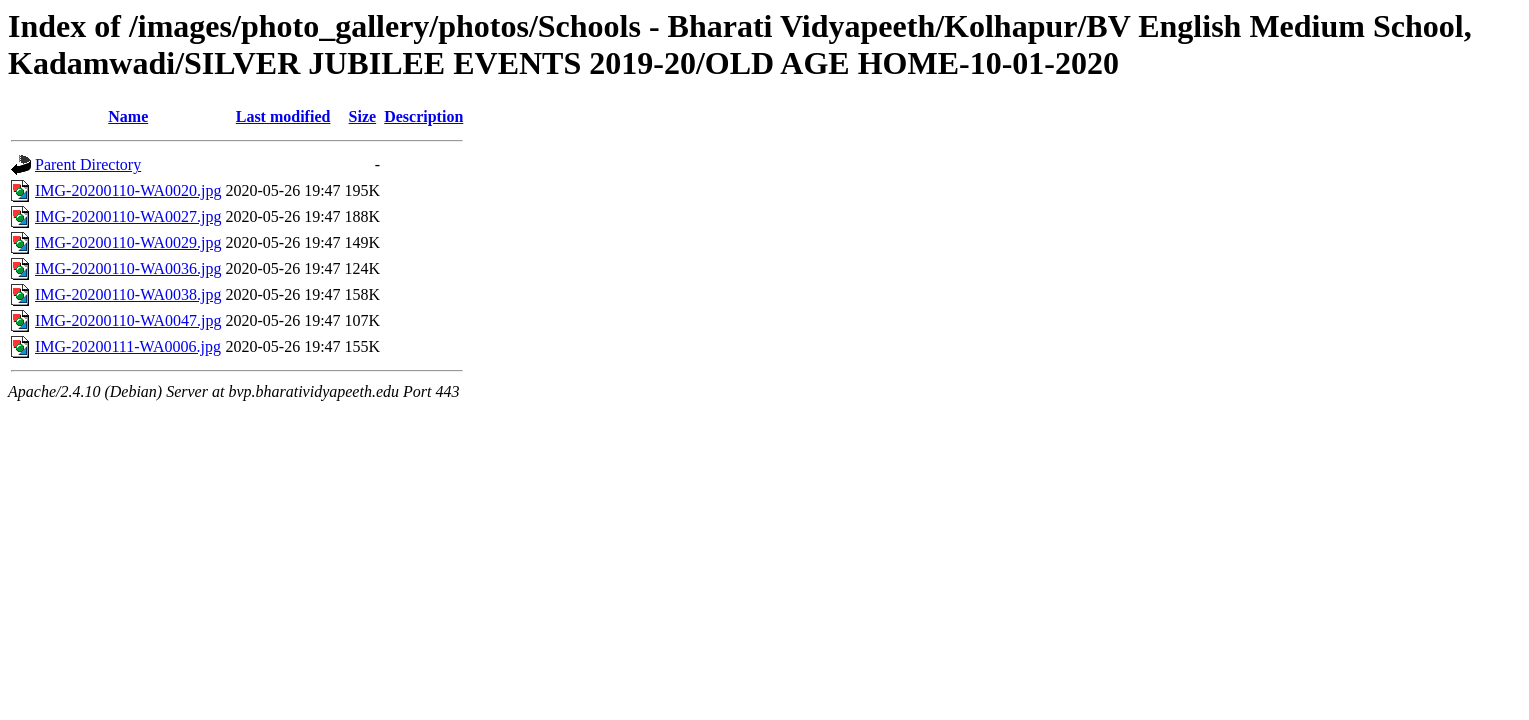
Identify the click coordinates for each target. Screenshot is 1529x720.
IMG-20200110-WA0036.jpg (128, 268)
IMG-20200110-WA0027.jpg (128, 216)
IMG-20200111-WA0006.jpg (128, 346)
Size (363, 116)
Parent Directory (88, 164)
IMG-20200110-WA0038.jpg (128, 294)
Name (128, 116)
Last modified (283, 116)
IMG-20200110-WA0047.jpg (128, 320)
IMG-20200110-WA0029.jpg (128, 242)
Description (423, 116)
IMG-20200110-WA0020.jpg (128, 190)
